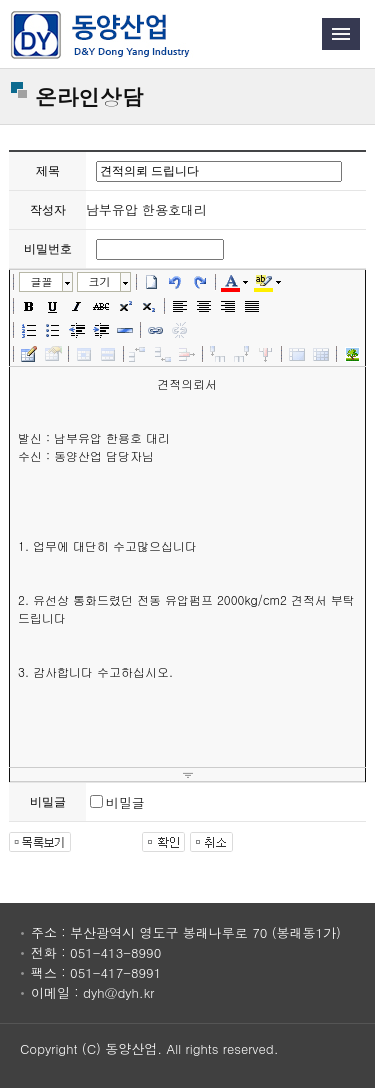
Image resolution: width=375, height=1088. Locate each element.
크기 (99, 281)
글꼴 (41, 281)
